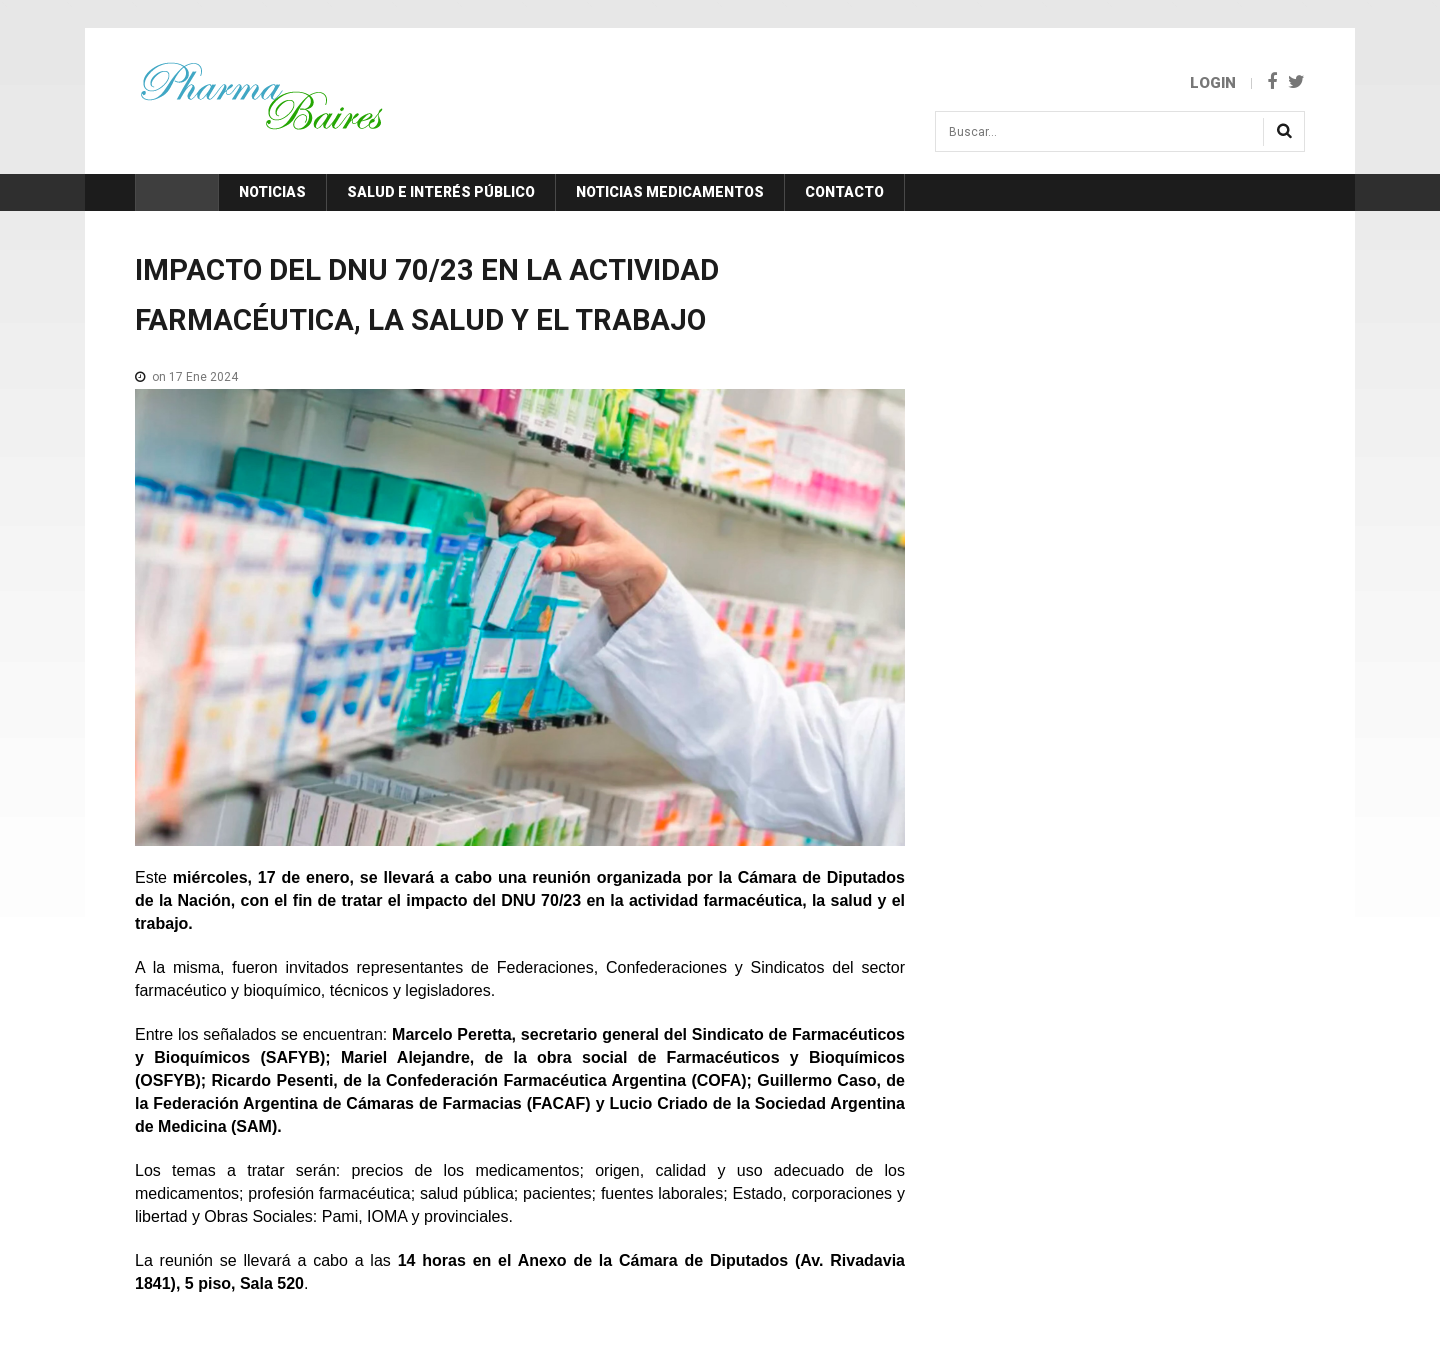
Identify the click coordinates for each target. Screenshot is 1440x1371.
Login (1213, 83)
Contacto (844, 192)
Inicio (177, 192)
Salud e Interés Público (441, 192)
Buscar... (936, 118)
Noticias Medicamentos (670, 192)
